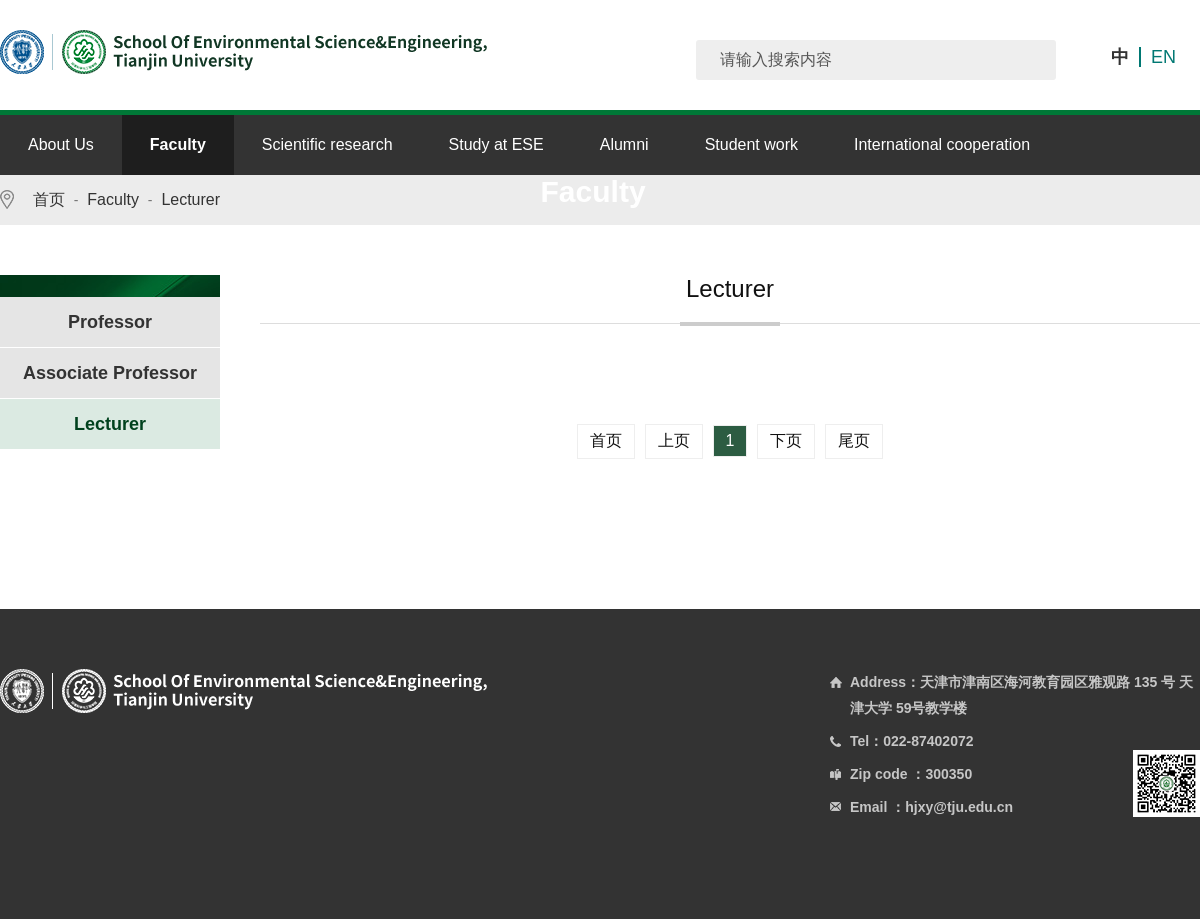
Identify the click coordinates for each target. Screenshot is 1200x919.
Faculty (178, 144)
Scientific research (327, 144)
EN (1163, 57)
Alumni (624, 144)
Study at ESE (496, 144)
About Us (61, 144)
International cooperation (942, 144)
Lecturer (190, 199)
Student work (751, 144)
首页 (49, 199)
